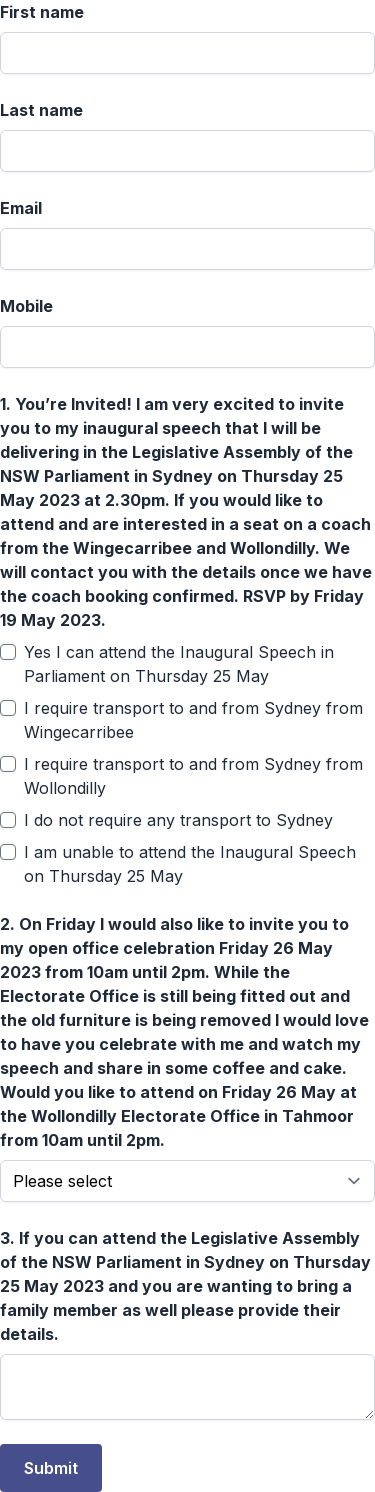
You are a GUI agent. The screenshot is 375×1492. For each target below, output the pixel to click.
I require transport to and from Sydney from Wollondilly (193, 776)
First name (42, 12)
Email (21, 208)
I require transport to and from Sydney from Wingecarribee (193, 720)
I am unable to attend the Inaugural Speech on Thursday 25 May (190, 864)
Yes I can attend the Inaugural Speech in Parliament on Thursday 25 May (179, 664)
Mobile (26, 306)
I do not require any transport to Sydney (178, 820)
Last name (41, 110)
